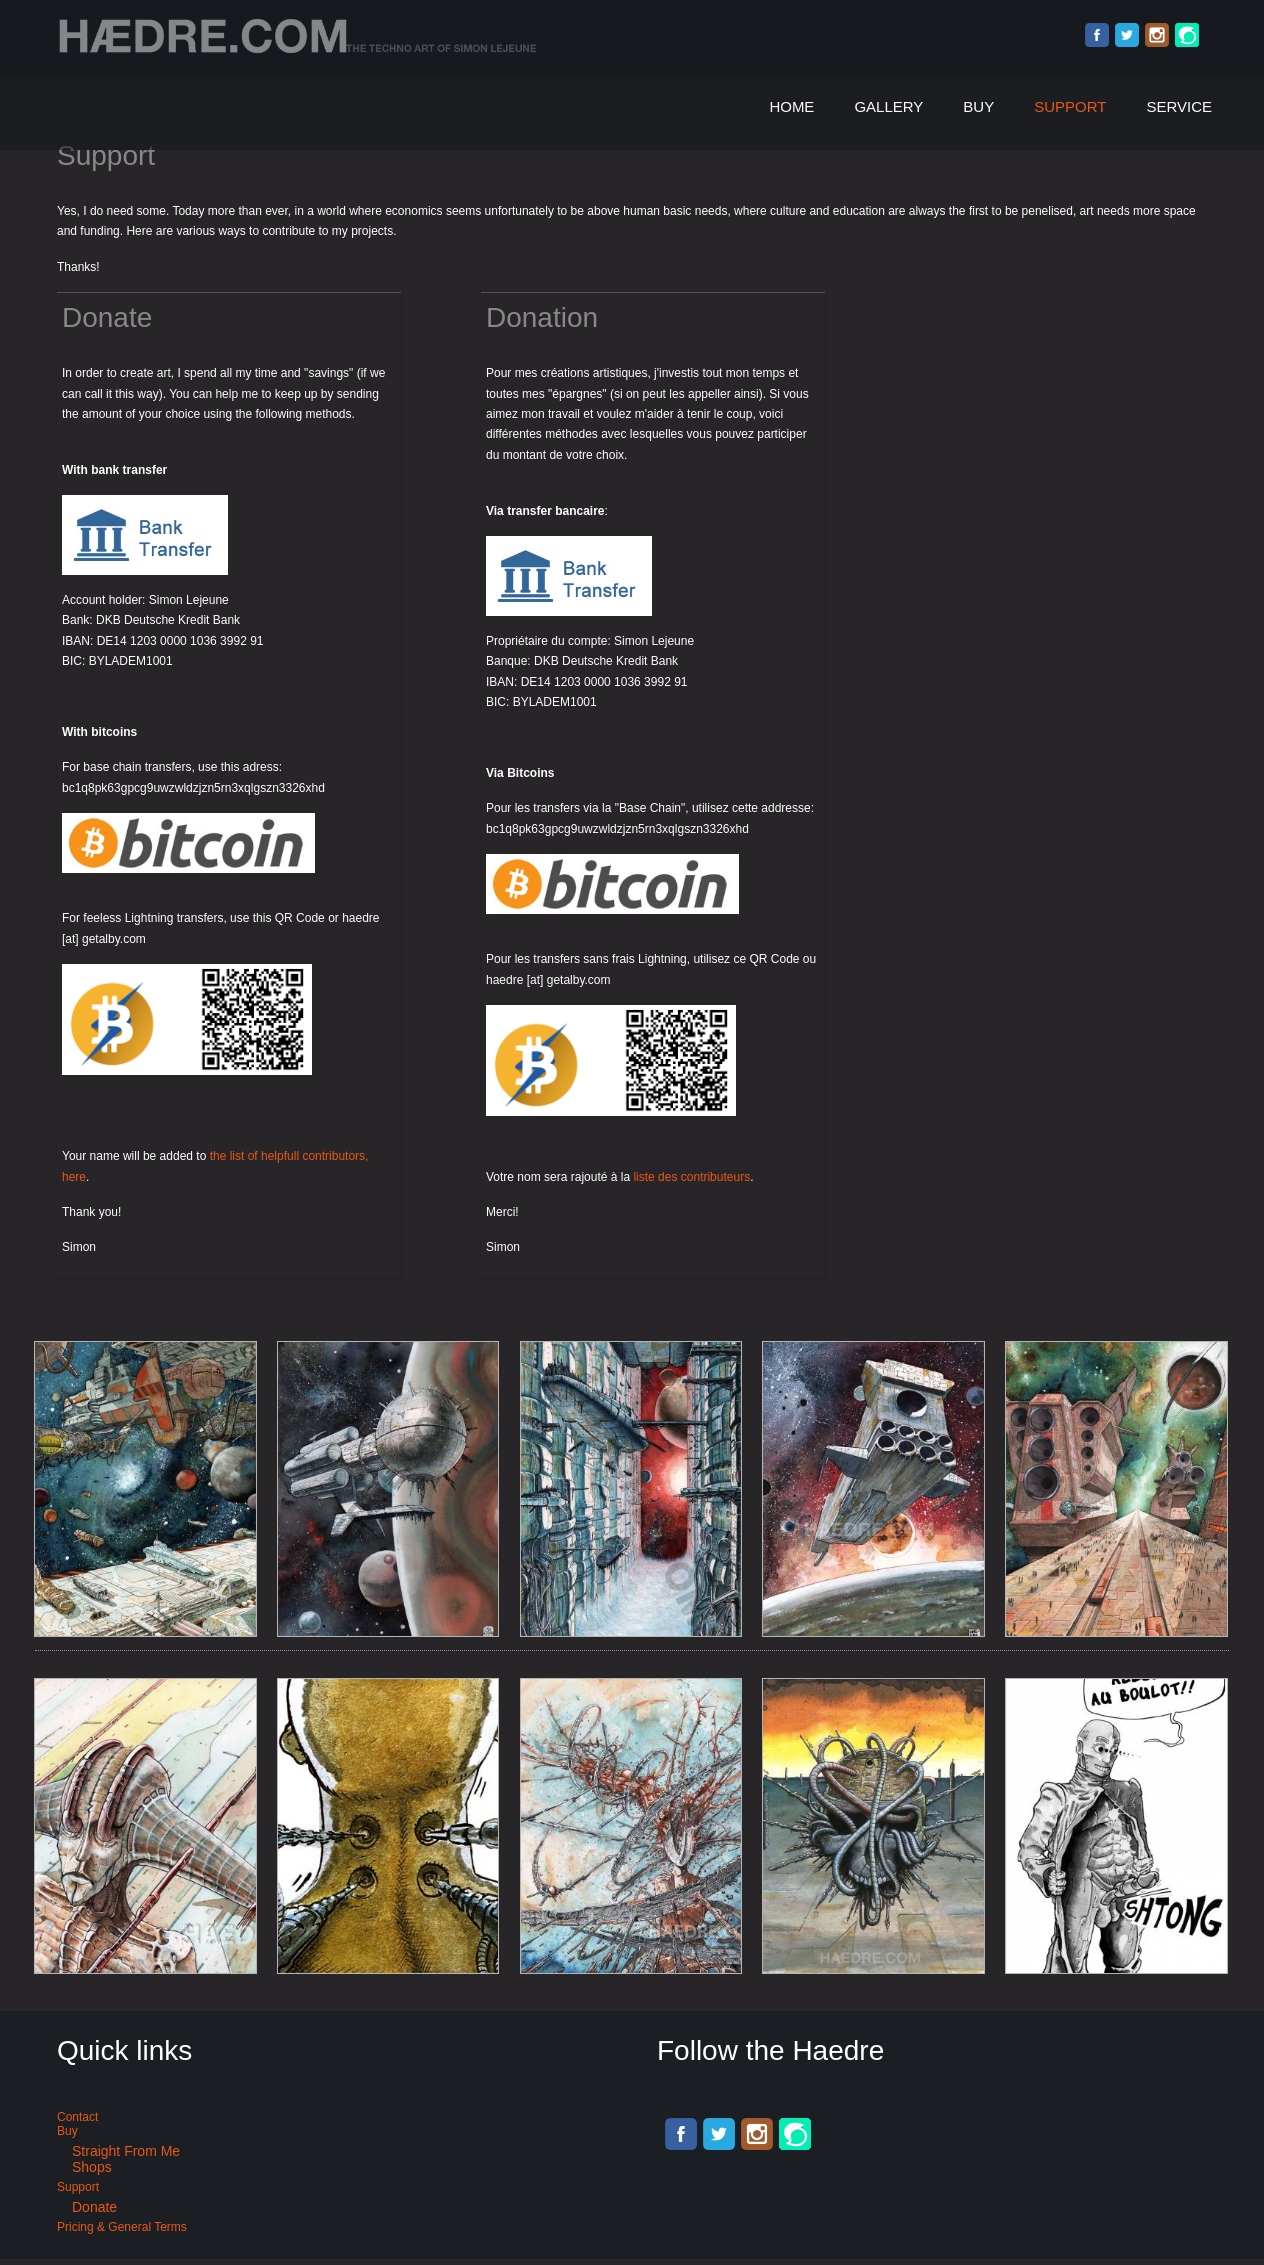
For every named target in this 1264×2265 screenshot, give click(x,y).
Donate (94, 2207)
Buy (978, 106)
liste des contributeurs (691, 1177)
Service (1179, 106)
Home (791, 106)
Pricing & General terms (122, 2227)
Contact (77, 2117)
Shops (92, 2167)
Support (1070, 106)
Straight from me (126, 2151)
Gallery (888, 106)
